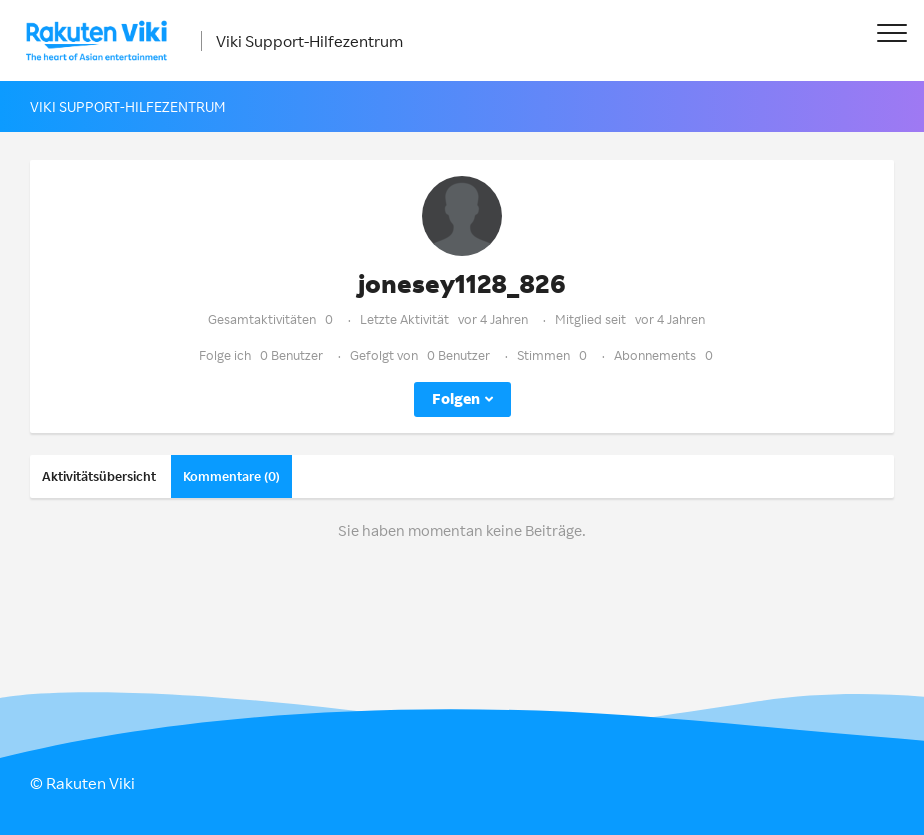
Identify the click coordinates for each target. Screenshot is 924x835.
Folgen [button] (456, 398)
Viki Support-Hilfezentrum (309, 41)
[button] (891, 32)
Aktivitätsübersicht (99, 476)
